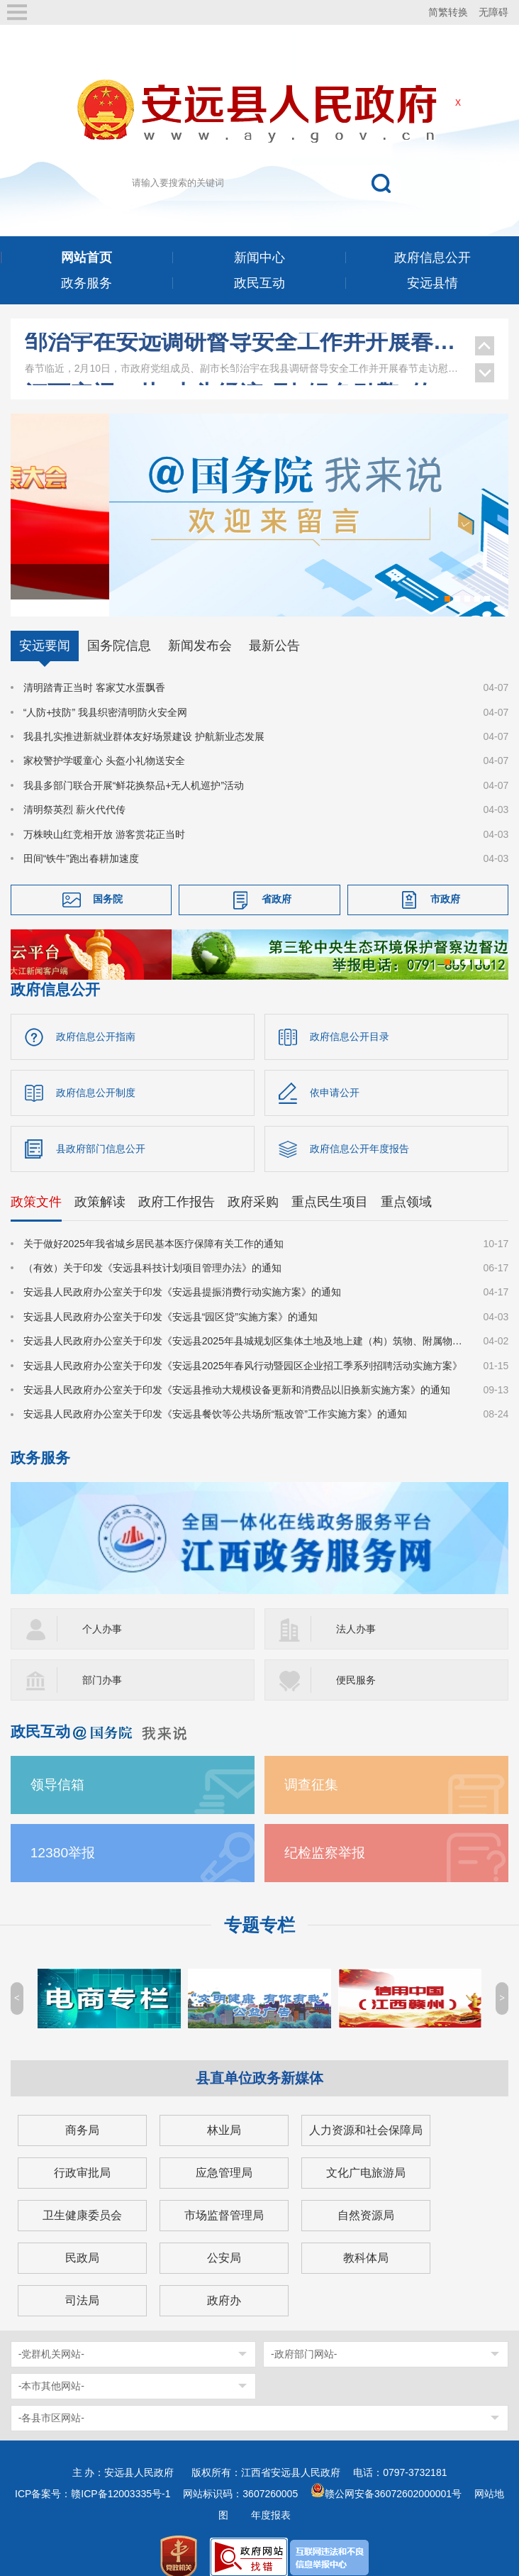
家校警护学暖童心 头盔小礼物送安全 (104, 744)
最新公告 (274, 628)
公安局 (224, 2241)
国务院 (108, 882)
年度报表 (271, 2498)
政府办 (224, 2283)
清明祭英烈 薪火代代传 (74, 792)
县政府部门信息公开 (100, 1131)
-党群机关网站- (51, 2337)
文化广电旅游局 (366, 2156)
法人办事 (356, 1612)
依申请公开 (334, 1075)
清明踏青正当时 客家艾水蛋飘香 (94, 670)
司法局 (82, 2283)
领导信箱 (57, 1767)
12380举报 (63, 1835)
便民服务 (356, 1663)
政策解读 (99, 1185)
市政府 (445, 882)
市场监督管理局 (224, 2198)
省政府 (276, 882)
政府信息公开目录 (349, 1019)
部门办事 (102, 1663)
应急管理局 (224, 2156)
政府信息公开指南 (95, 1019)
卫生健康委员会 (82, 2198)
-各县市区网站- (51, 2400)
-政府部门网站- (304, 2337)
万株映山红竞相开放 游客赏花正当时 (104, 817)
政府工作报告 (176, 1185)
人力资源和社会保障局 (366, 2113)
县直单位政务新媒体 (259, 2061)
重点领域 (406, 1185)
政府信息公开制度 (95, 1075)
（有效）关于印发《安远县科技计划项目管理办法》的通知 (152, 1250)
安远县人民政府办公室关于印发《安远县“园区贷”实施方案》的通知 (170, 1299)
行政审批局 (82, 2156)
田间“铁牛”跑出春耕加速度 (81, 841)
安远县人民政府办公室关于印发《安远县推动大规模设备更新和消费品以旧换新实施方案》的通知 (236, 1372)
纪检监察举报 (324, 1835)
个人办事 (102, 1612)
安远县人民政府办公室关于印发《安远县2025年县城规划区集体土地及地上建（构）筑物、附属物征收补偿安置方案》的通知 (245, 1324)
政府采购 (253, 1185)
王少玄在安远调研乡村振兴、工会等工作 (243, 347)
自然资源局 (365, 2198)
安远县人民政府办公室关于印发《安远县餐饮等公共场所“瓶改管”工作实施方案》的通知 (215, 1397)
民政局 (82, 2241)
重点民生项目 (329, 1185)
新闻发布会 (200, 628)
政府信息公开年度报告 (359, 1131)
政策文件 (36, 1185)
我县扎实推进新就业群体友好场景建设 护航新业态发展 (143, 719)
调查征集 (311, 1767)
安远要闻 (44, 628)
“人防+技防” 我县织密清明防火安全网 (105, 695)
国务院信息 (119, 628)
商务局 (82, 2113)
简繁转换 (448, 12)
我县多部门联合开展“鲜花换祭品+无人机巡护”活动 (134, 768)
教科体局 (366, 2241)
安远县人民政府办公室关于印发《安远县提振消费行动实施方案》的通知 (182, 1275)
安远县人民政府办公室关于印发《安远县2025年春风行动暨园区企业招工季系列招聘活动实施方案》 (242, 1348)
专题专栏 (259, 1908)
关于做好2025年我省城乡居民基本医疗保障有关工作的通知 (153, 1226)
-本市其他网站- (51, 2369)
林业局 (224, 2113)
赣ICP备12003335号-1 (120, 2476)
